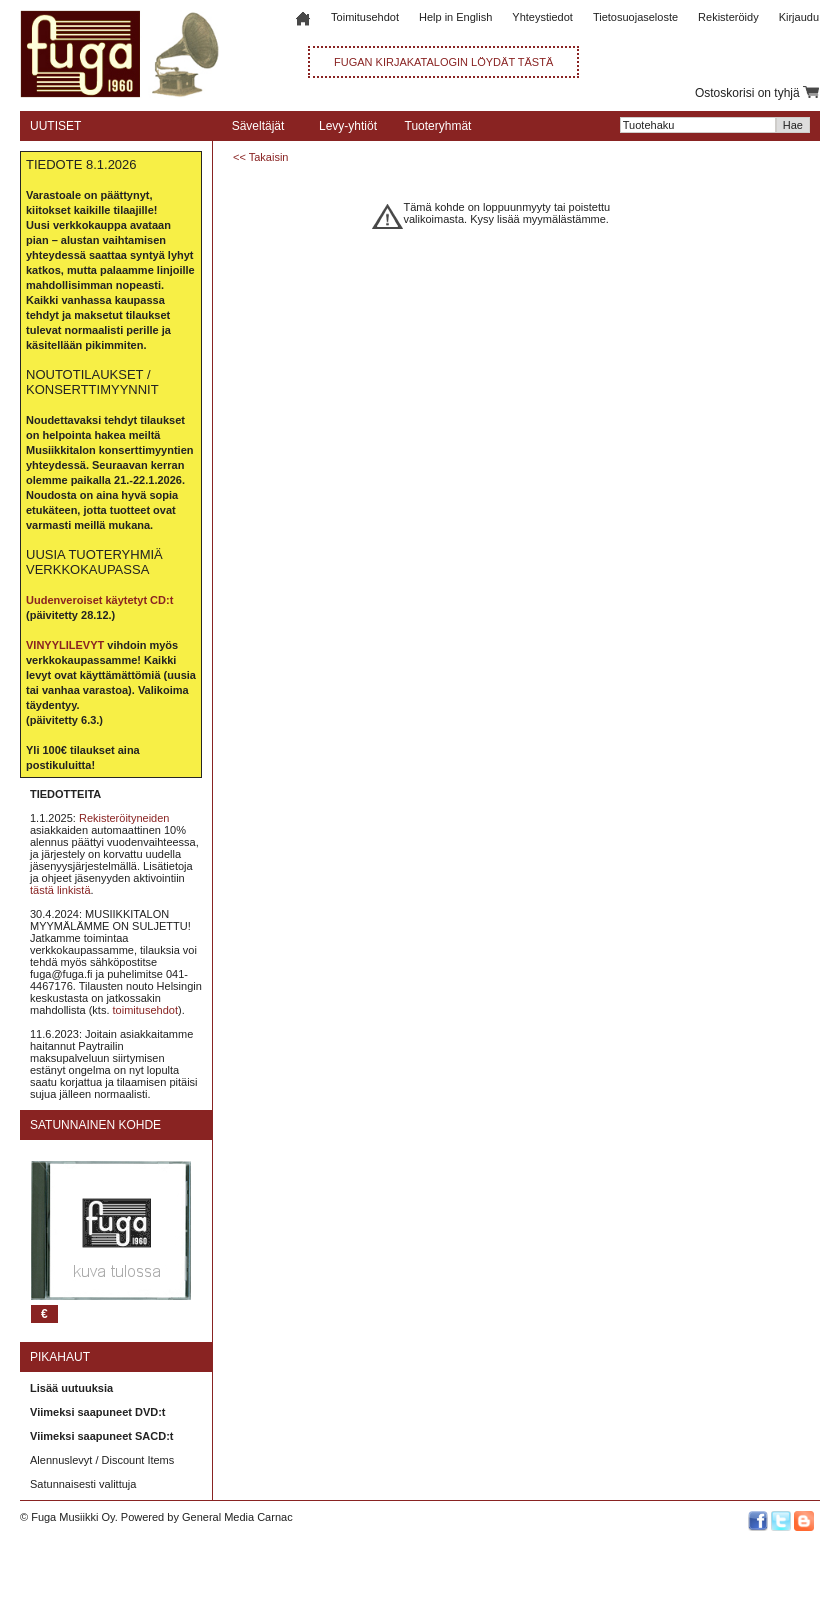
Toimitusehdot (365, 17)
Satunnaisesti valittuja (83, 1484)
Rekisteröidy (728, 17)
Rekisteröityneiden (124, 818)
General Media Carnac (237, 1517)
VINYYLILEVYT (65, 645)
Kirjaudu (799, 17)
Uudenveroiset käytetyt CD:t (99, 600)
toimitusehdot (145, 1010)
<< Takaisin (260, 157)
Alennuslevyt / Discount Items (102, 1460)
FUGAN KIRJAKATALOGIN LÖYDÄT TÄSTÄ (443, 62)
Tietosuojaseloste (635, 17)
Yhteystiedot (542, 17)
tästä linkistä (60, 890)
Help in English (455, 17)
